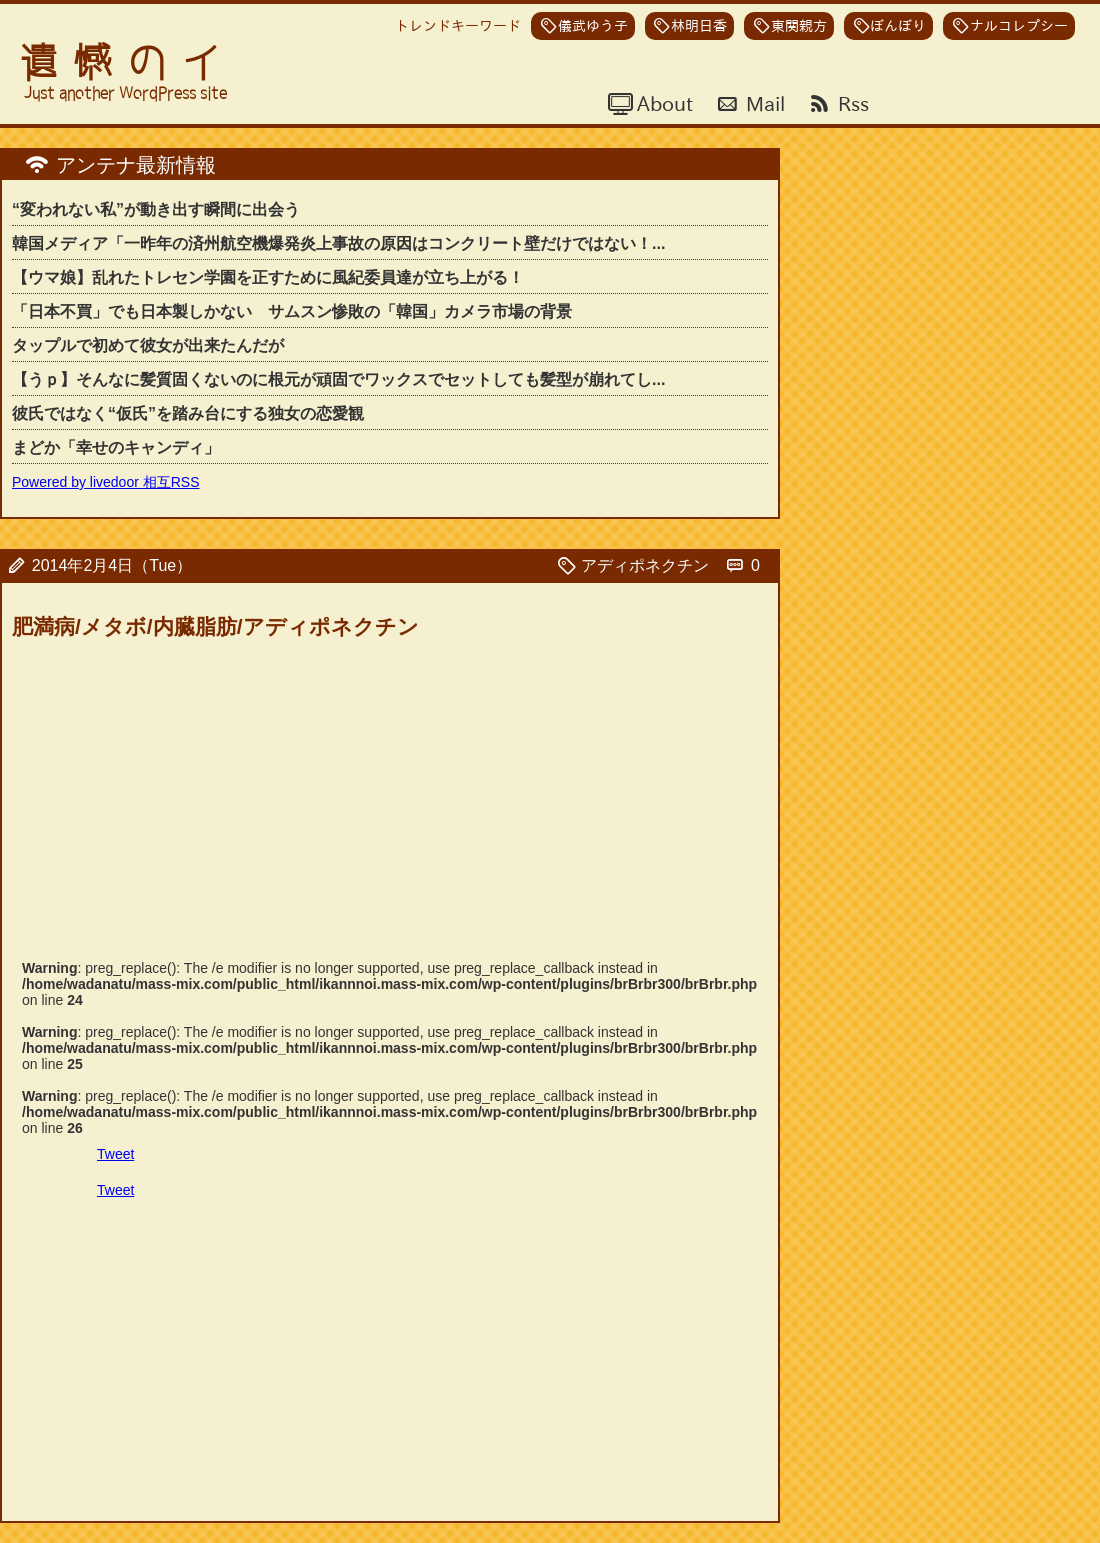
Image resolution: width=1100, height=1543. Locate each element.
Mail (763, 103)
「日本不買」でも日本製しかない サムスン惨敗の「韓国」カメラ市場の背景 (292, 311)
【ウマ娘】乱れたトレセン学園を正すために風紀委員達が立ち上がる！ (268, 277)
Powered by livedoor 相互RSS (106, 482)
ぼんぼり (898, 26)
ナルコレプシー (1019, 26)
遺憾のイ (128, 62)
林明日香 (699, 26)
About (662, 103)
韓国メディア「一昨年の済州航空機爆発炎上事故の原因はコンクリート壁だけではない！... (338, 243)
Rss (851, 103)
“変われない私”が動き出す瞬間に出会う (156, 209)
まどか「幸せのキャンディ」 (116, 447)
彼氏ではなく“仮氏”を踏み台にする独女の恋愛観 (188, 413)
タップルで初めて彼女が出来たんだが (148, 345)
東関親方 (799, 26)
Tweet (115, 1154)
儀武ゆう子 (593, 26)
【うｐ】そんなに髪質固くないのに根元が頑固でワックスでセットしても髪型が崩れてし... (338, 379)
